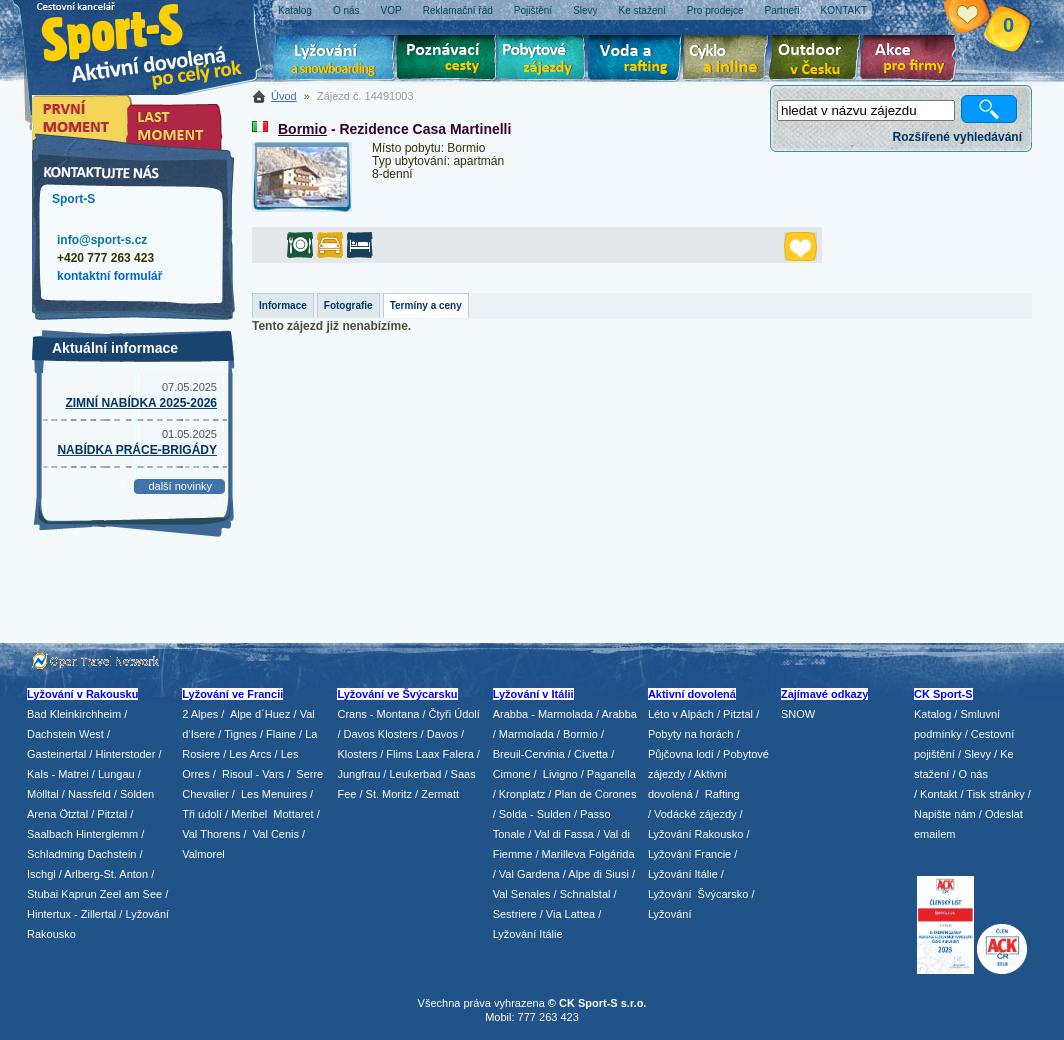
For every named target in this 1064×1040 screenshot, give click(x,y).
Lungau (116, 774)
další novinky (180, 486)
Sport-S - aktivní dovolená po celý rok (152, 42)
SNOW (798, 714)
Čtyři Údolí (454, 714)
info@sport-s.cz (102, 240)
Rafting (722, 794)
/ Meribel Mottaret (269, 814)
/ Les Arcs (247, 754)
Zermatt (440, 794)
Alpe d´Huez (262, 714)
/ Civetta (588, 754)
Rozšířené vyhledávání (957, 137)
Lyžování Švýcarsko (698, 894)
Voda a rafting (637, 60)
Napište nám (945, 814)
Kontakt (938, 794)
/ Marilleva (560, 854)
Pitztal (112, 814)
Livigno (560, 774)
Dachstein (112, 854)
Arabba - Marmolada (543, 714)
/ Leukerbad (412, 774)
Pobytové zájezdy (543, 60)
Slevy (977, 754)
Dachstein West (65, 734)
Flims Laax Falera (429, 754)
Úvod (284, 96)
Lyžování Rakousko (696, 834)
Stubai (42, 894)
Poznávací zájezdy (447, 60)
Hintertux (49, 914)
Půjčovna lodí (681, 754)
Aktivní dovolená (818, 60)
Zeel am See (131, 894)
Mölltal (43, 794)
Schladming (57, 854)
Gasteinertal (56, 754)
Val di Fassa (564, 834)
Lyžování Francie (689, 854)
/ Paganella (608, 774)
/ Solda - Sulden (532, 814)
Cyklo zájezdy (729, 60)
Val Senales (522, 894)
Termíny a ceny (426, 305)
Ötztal (73, 814)
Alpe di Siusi (598, 874)
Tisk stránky (995, 794)
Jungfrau (358, 774)
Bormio (302, 129)
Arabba (619, 714)
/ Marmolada (523, 734)
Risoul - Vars (253, 774)
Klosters (357, 754)
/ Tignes (237, 734)
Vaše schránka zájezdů (982, 18)
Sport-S (73, 199)
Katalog (932, 714)
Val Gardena (529, 874)
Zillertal (100, 914)
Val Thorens (211, 834)
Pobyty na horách (691, 734)
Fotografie (348, 305)
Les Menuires (274, 794)
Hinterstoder (125, 754)
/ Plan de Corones (592, 794)
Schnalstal (585, 894)
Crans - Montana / (382, 714)
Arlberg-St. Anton (106, 874)
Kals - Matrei (58, 774)
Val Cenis (276, 834)
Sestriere (515, 914)
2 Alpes (200, 714)
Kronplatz (522, 794)
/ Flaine (278, 734)
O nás (973, 774)
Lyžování (334, 60)
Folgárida (612, 854)
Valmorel (203, 854)
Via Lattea (570, 914)
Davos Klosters (381, 734)
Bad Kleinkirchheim (74, 714)
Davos (442, 734)
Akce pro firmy (913, 60)
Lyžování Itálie (528, 934)
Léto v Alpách (681, 714)
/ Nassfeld (86, 794)
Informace (283, 305)
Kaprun (78, 894)
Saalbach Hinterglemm (82, 834)
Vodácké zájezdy (695, 814)
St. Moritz (389, 794)
